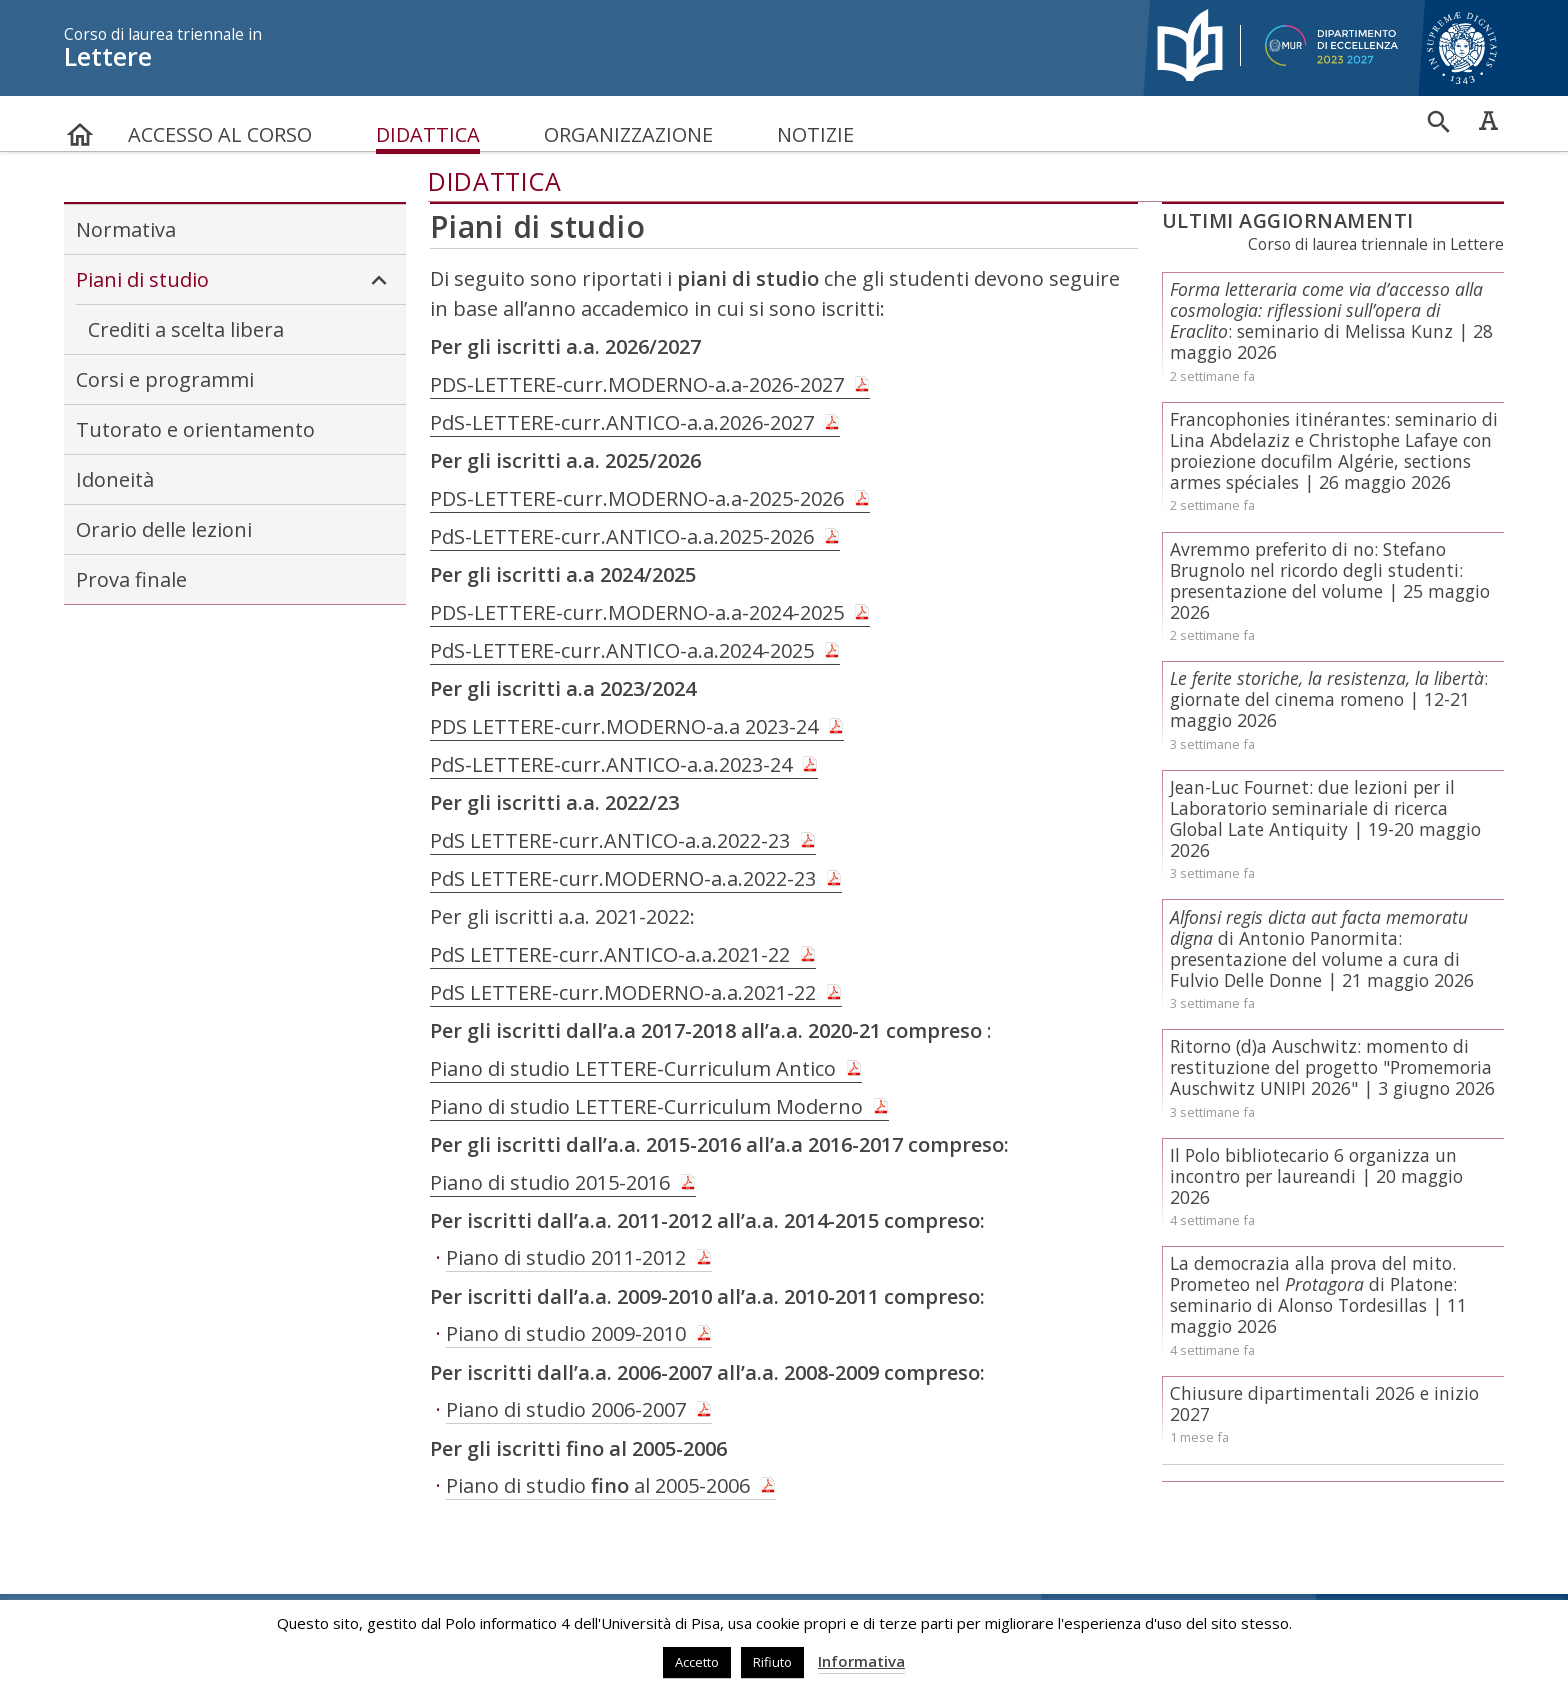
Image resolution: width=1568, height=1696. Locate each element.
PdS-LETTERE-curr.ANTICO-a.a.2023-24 (611, 764)
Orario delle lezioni (164, 529)
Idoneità (115, 479)
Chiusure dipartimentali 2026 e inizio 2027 (1324, 1403)
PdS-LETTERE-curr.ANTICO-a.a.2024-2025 (622, 650)
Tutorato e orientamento (195, 429)
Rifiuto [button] (772, 1662)
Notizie (815, 134)
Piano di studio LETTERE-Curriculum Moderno (646, 1106)
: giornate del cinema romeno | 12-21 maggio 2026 (1329, 699)
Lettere (594, 48)
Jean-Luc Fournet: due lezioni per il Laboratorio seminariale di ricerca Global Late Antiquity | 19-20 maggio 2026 (1325, 818)
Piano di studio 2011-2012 (566, 1257)
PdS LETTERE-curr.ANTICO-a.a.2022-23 (610, 840)
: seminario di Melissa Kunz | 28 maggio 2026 (1331, 320)
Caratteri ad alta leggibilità (1488, 120)
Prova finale (131, 579)
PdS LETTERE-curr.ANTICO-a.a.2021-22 (610, 954)
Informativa (861, 1661)
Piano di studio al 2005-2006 (598, 1485)
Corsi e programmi (165, 379)
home (80, 125)
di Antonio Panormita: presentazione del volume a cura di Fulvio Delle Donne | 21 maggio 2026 (1322, 948)
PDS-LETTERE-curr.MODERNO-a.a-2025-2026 (637, 498)
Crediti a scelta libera (186, 329)
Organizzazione (628, 134)
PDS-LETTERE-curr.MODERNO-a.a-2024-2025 (637, 612)
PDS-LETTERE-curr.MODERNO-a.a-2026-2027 (637, 384)
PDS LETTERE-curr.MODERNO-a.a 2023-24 (624, 726)
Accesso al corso (220, 134)
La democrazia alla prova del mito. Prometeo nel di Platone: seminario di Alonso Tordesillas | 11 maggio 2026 (1318, 1294)
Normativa (126, 229)
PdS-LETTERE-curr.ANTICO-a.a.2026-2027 (622, 422)
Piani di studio (235, 280)
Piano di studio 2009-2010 (566, 1333)
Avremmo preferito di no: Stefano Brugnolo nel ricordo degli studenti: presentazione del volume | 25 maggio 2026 (1330, 580)
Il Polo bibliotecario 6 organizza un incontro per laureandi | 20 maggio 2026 (1316, 1176)
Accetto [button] (697, 1662)
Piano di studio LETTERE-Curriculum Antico (633, 1068)
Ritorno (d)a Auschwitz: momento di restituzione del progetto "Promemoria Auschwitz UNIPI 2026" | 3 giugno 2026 (1332, 1067)
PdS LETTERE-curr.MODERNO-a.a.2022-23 (623, 878)
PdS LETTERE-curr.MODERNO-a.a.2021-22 (623, 992)
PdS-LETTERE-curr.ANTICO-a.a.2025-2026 (622, 536)
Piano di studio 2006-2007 (566, 1409)
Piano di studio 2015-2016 (550, 1182)
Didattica (428, 134)
